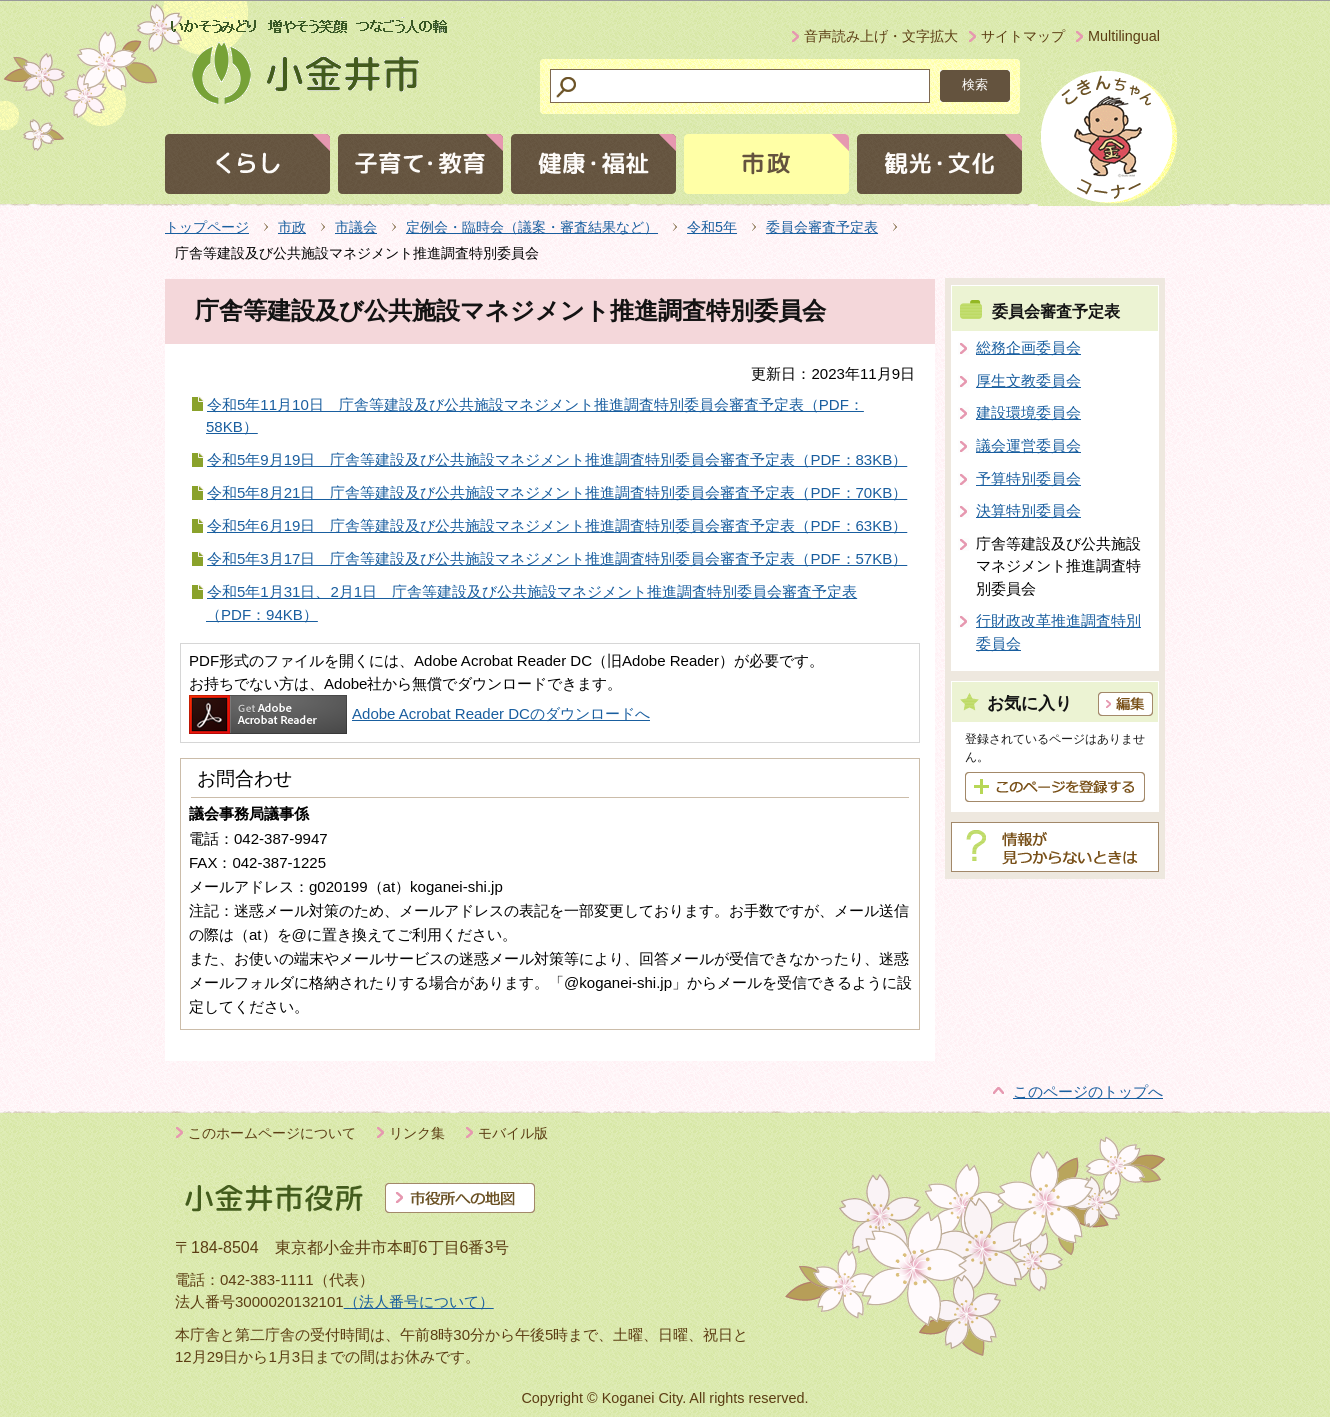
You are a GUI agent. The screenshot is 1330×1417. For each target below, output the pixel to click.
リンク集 (417, 1133)
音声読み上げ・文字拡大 (881, 36)
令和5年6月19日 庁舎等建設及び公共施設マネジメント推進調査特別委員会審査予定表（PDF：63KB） (557, 525)
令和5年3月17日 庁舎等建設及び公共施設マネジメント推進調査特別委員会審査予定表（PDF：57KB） (557, 558)
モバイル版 (513, 1133)
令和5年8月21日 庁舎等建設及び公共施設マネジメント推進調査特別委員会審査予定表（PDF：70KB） (557, 492)
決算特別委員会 (1028, 510)
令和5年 (712, 227)
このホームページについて (272, 1133)
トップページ (207, 227)
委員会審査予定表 (822, 227)
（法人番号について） (419, 1301)
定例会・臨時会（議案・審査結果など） (532, 227)
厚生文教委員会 (1028, 380)
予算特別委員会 (1028, 478)
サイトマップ (1023, 36)
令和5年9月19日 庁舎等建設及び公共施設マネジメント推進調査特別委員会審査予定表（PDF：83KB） (557, 459)
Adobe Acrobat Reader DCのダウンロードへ (419, 713)
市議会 (356, 227)
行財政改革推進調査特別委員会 (1058, 632)
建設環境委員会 (1028, 412)
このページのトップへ (1088, 1091)
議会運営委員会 (1028, 445)
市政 (292, 227)
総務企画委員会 (1028, 347)
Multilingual (1124, 36)
